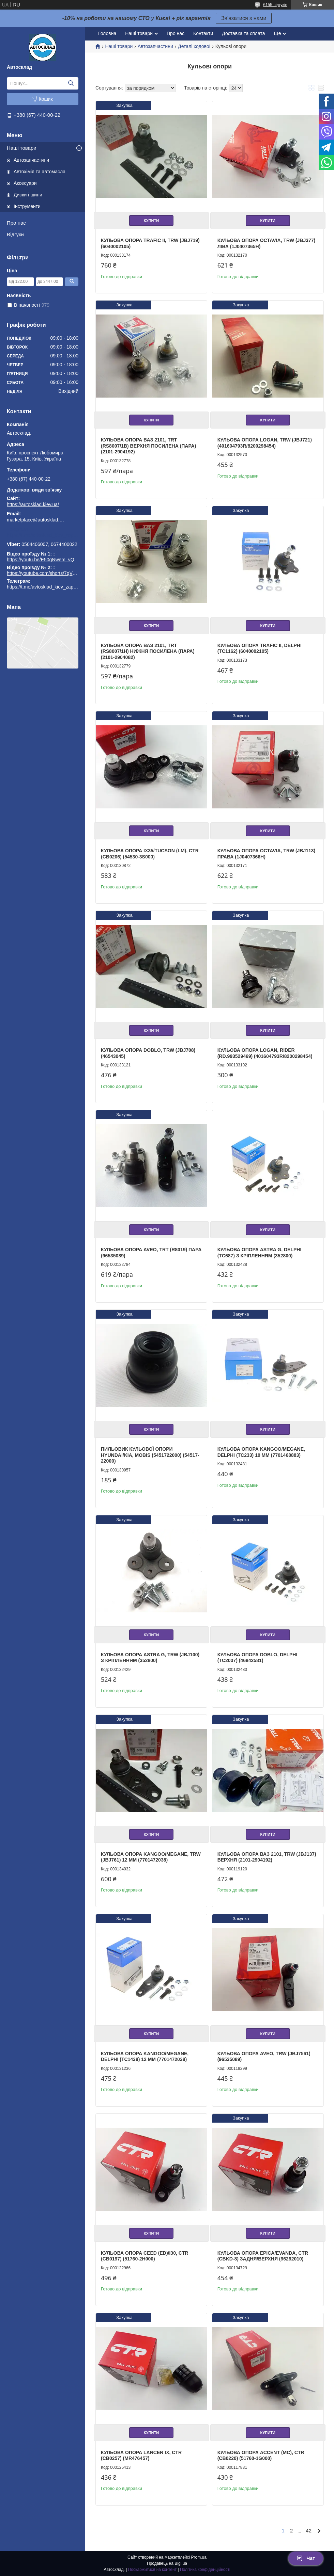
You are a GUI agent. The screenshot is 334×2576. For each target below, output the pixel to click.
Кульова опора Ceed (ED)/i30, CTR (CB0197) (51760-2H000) (144, 2256)
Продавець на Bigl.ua (167, 2563)
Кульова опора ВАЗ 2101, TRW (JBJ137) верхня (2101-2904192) (266, 1857)
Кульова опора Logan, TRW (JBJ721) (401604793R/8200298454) (264, 443)
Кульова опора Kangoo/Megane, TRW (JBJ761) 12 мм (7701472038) (151, 1857)
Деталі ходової (194, 46)
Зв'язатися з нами (244, 18)
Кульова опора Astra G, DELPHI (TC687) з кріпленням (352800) (259, 1252)
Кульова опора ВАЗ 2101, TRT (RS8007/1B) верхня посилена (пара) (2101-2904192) (148, 445)
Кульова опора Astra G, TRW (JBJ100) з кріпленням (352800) (150, 1657)
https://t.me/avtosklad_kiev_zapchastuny (42, 535)
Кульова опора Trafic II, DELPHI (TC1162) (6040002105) (259, 648)
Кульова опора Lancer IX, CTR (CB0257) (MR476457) (141, 2455)
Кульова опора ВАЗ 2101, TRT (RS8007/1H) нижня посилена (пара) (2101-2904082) (148, 651)
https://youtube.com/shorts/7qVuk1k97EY (50, 573)
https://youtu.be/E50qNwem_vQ (40, 559)
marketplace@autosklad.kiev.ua (36, 519)
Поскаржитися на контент (152, 2569)
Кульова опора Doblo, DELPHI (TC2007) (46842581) (257, 1657)
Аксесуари (25, 183)
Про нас (16, 223)
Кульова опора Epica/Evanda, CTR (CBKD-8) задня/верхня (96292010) (262, 2256)
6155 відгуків (275, 4)
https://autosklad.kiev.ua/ (33, 504)
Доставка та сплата (243, 33)
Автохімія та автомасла (39, 171)
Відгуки (15, 234)
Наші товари (21, 148)
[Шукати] (70, 83)
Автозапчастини (31, 160)
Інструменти (27, 206)
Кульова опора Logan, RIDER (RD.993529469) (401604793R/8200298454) (265, 1053)
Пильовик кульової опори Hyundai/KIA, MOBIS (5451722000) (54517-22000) (150, 1455)
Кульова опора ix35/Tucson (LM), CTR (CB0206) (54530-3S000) (150, 853)
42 (309, 2530)
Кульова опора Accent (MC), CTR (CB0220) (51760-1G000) (260, 2455)
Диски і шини (28, 194)
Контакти (203, 33)
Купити (151, 221)
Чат (306, 2558)
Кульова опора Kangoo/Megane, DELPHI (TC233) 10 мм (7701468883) (261, 1452)
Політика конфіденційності (205, 2569)
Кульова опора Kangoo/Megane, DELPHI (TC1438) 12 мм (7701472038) (144, 2056)
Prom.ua (199, 2557)
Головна (107, 33)
